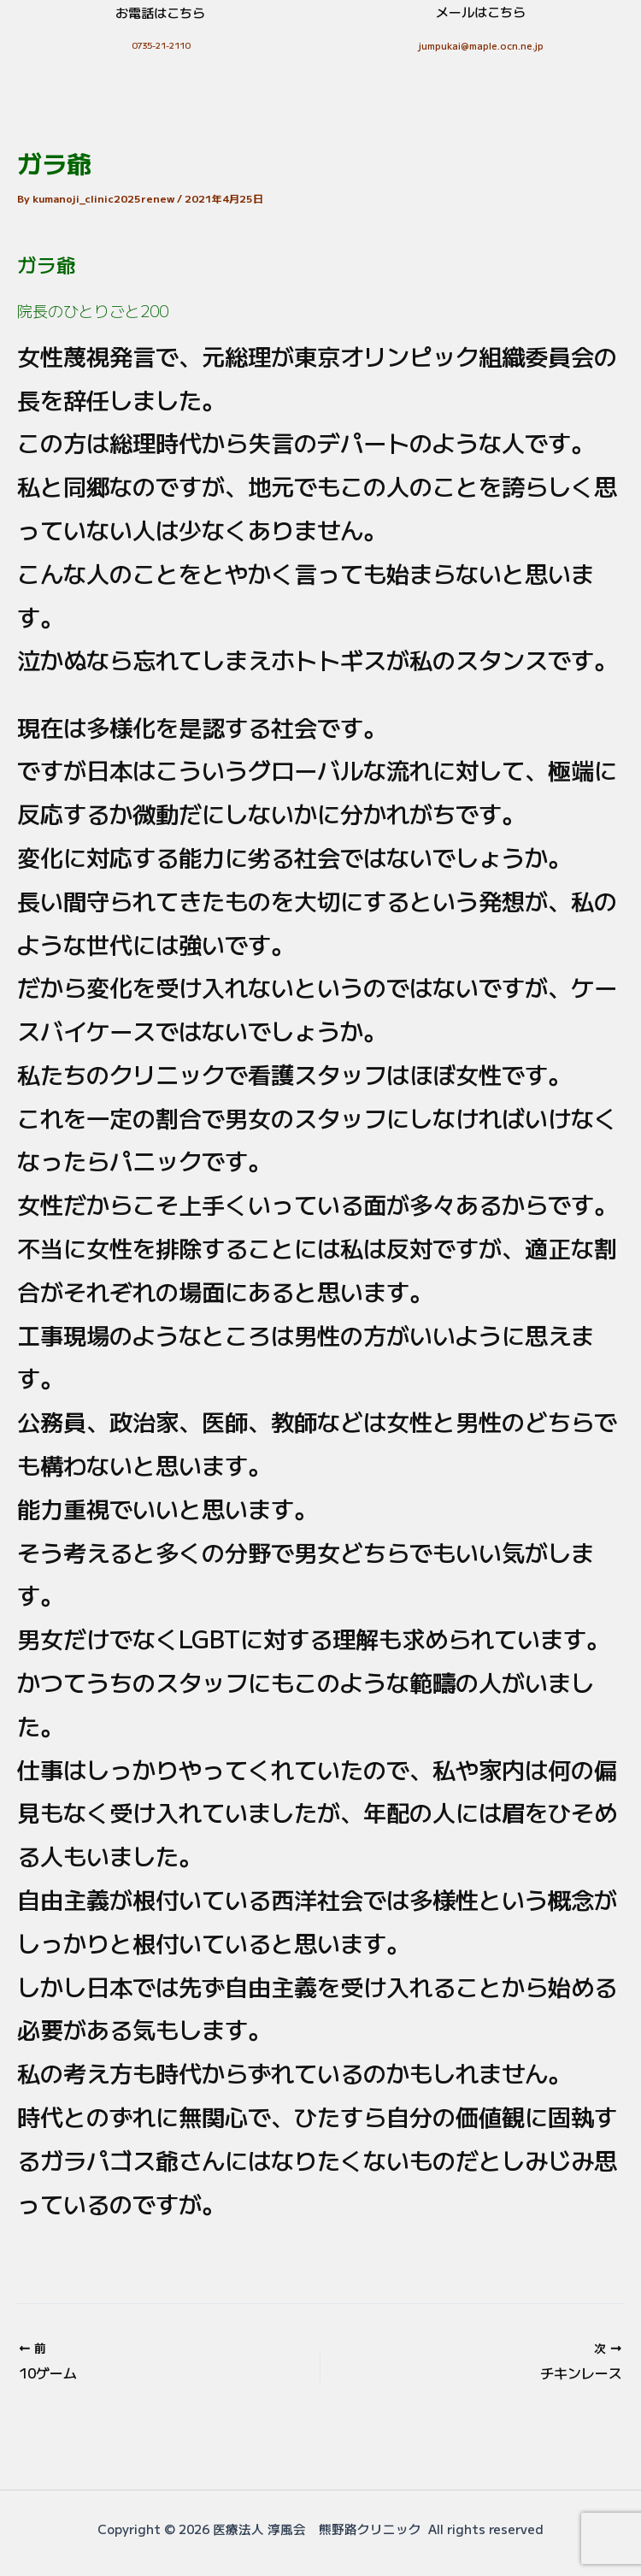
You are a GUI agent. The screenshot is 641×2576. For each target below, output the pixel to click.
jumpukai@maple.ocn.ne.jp (481, 45)
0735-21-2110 (161, 44)
